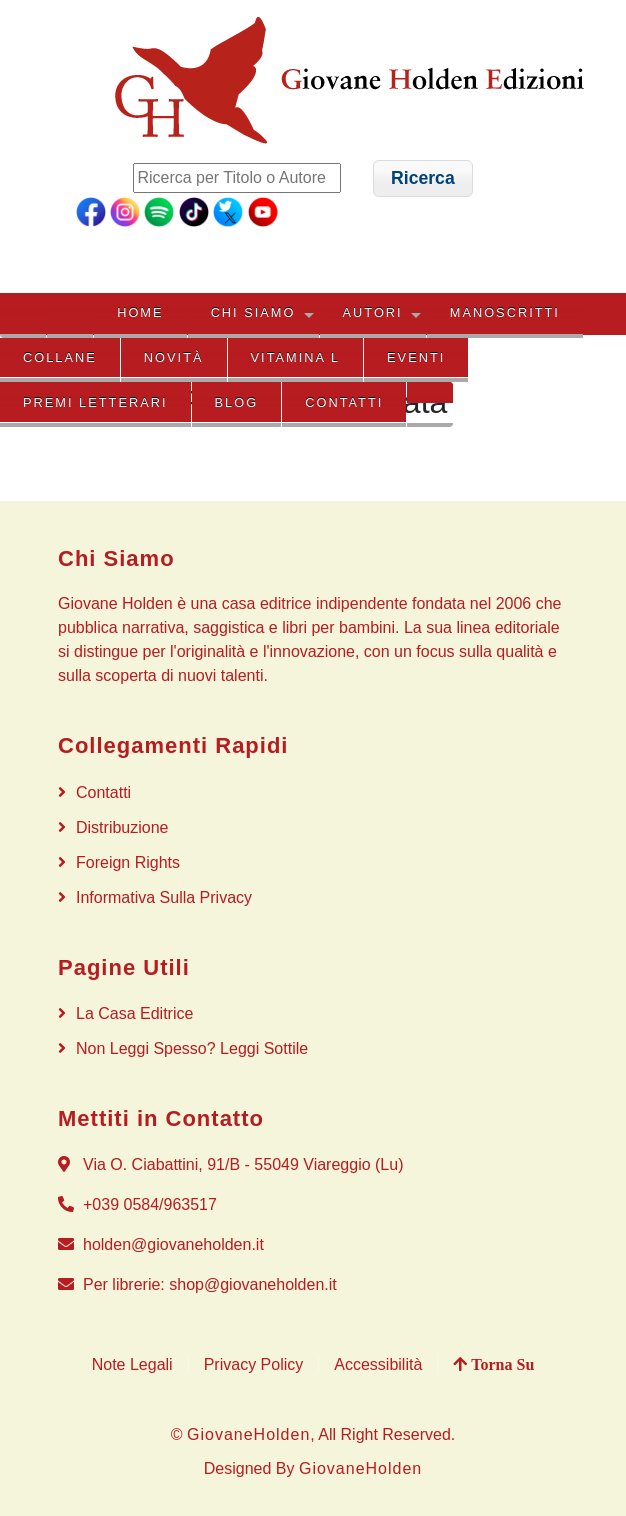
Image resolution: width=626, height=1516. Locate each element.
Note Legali (132, 1364)
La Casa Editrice (134, 1013)
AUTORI (373, 312)
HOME (140, 312)
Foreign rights (128, 862)
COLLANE (60, 357)
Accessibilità (378, 1364)
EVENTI (416, 357)
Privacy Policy (254, 1364)
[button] (423, 178)
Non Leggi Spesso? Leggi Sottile (192, 1048)
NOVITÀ (174, 357)
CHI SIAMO (253, 312)
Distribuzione (122, 827)
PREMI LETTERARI (95, 402)
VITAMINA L (295, 357)
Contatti (344, 402)
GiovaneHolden (248, 1434)
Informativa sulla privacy (164, 897)
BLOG (237, 402)
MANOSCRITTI (505, 312)
